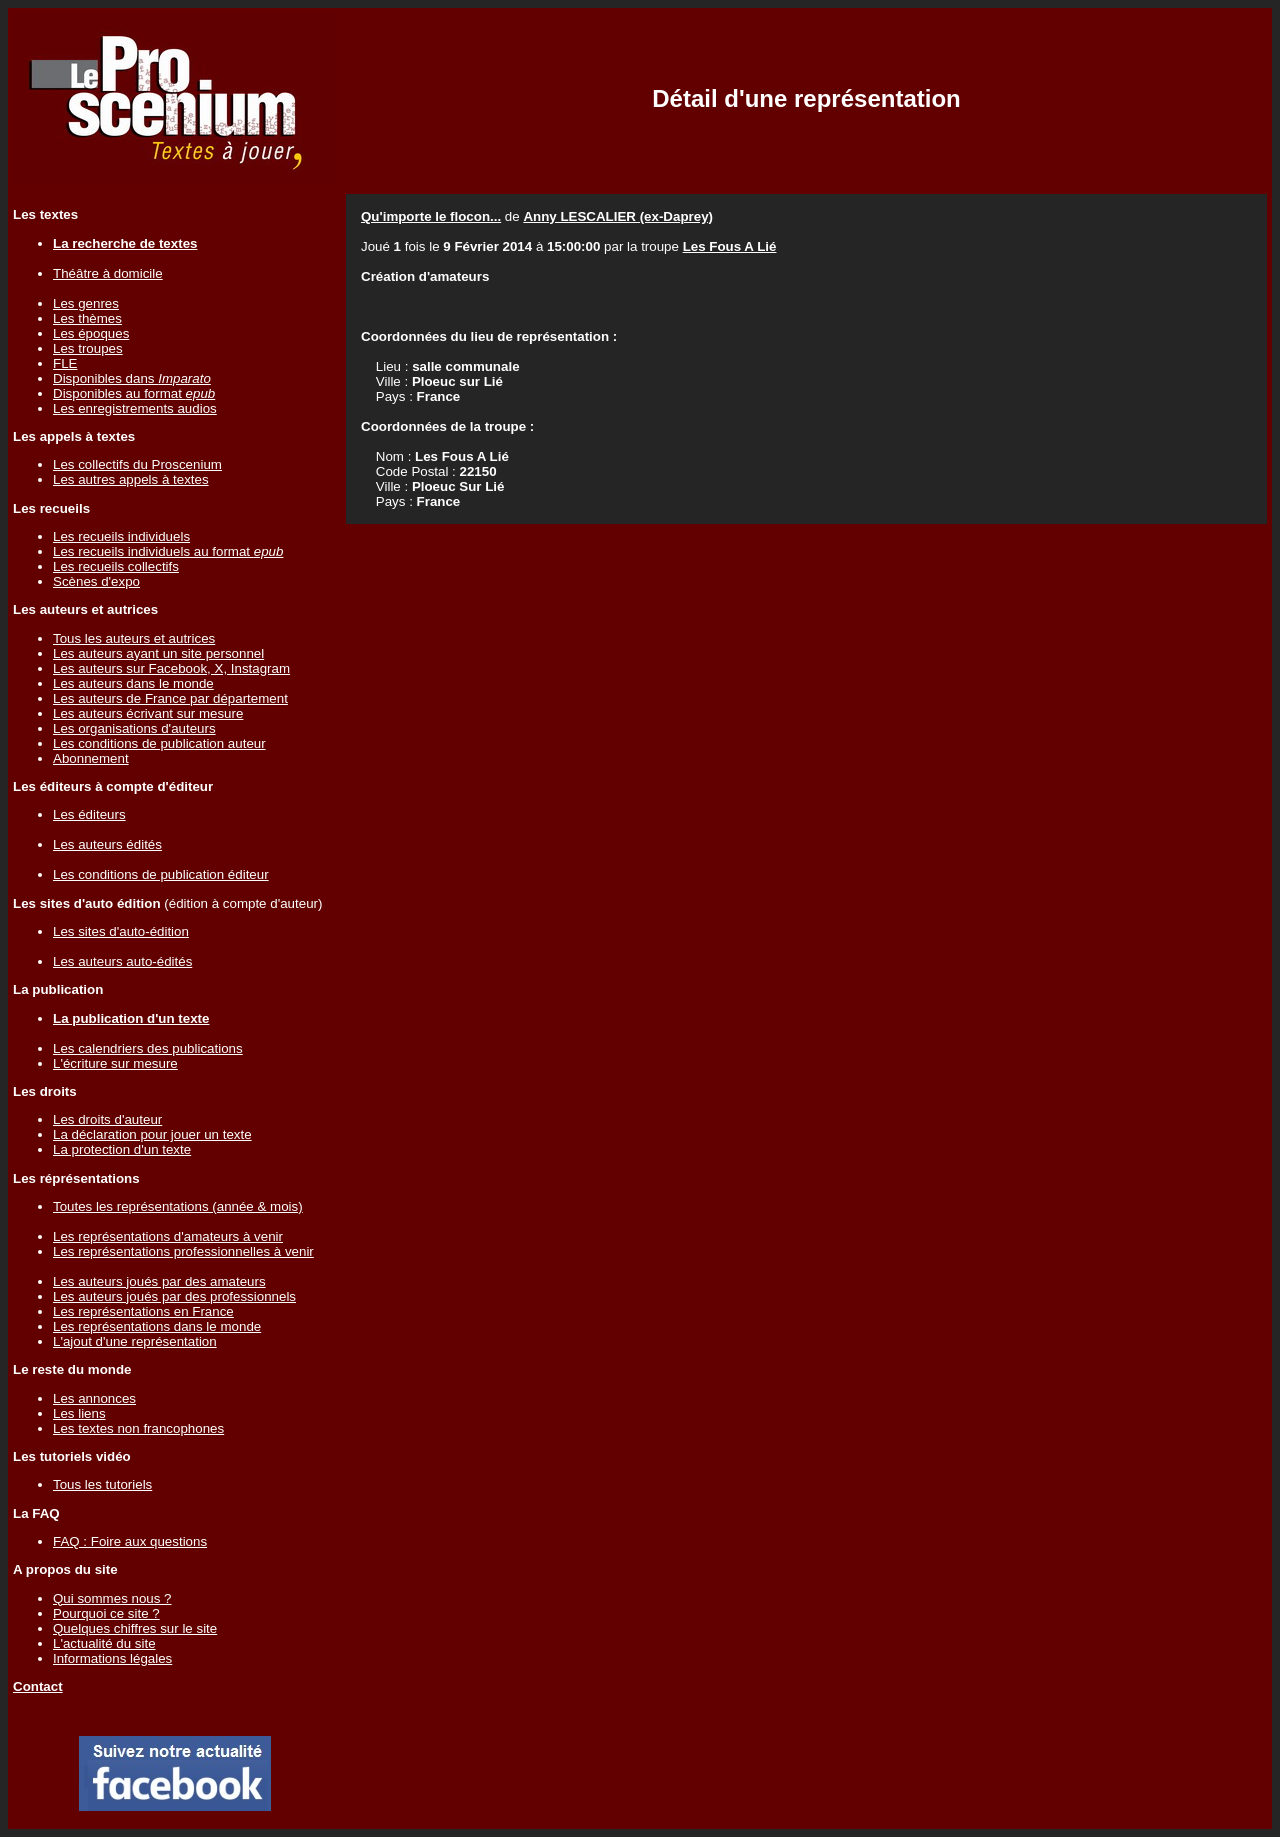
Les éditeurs (89, 814)
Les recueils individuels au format (168, 551)
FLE (65, 363)
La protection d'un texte (122, 1149)
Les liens (79, 1413)
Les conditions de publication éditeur (161, 874)
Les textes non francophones (138, 1428)
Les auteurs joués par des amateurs (159, 1281)
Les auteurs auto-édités (122, 961)
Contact (38, 1686)
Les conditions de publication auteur (159, 743)
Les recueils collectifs (116, 566)
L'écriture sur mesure (115, 1063)
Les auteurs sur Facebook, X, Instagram (171, 668)
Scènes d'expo (96, 581)
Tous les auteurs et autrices (134, 638)
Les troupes (88, 348)
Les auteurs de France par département (170, 698)
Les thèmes (87, 318)
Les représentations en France (143, 1311)
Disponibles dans (132, 378)
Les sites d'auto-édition (121, 931)
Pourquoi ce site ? (106, 1613)
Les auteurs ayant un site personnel (158, 653)
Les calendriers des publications (148, 1048)
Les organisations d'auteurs (134, 728)
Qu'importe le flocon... (431, 216)
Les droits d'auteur (107, 1119)
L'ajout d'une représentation (135, 1341)
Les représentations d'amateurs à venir (168, 1236)
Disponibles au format (134, 393)
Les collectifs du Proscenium (137, 464)
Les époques (91, 333)
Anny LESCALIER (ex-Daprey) (618, 216)
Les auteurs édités (107, 844)
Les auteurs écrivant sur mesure (148, 713)
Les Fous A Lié (730, 246)
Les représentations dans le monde (157, 1326)
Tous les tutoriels (102, 1484)
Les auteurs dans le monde (133, 683)
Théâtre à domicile (108, 273)
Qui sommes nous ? (112, 1598)
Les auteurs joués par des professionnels (174, 1296)
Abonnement (91, 758)
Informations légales (112, 1658)
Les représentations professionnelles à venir (183, 1251)
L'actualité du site (104, 1643)
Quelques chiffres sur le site (135, 1628)
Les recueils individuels (121, 536)
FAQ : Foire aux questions (130, 1541)
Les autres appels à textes (131, 479)
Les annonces (94, 1398)
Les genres (86, 303)
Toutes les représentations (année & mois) (178, 1206)
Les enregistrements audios (135, 408)
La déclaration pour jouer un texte (152, 1134)
